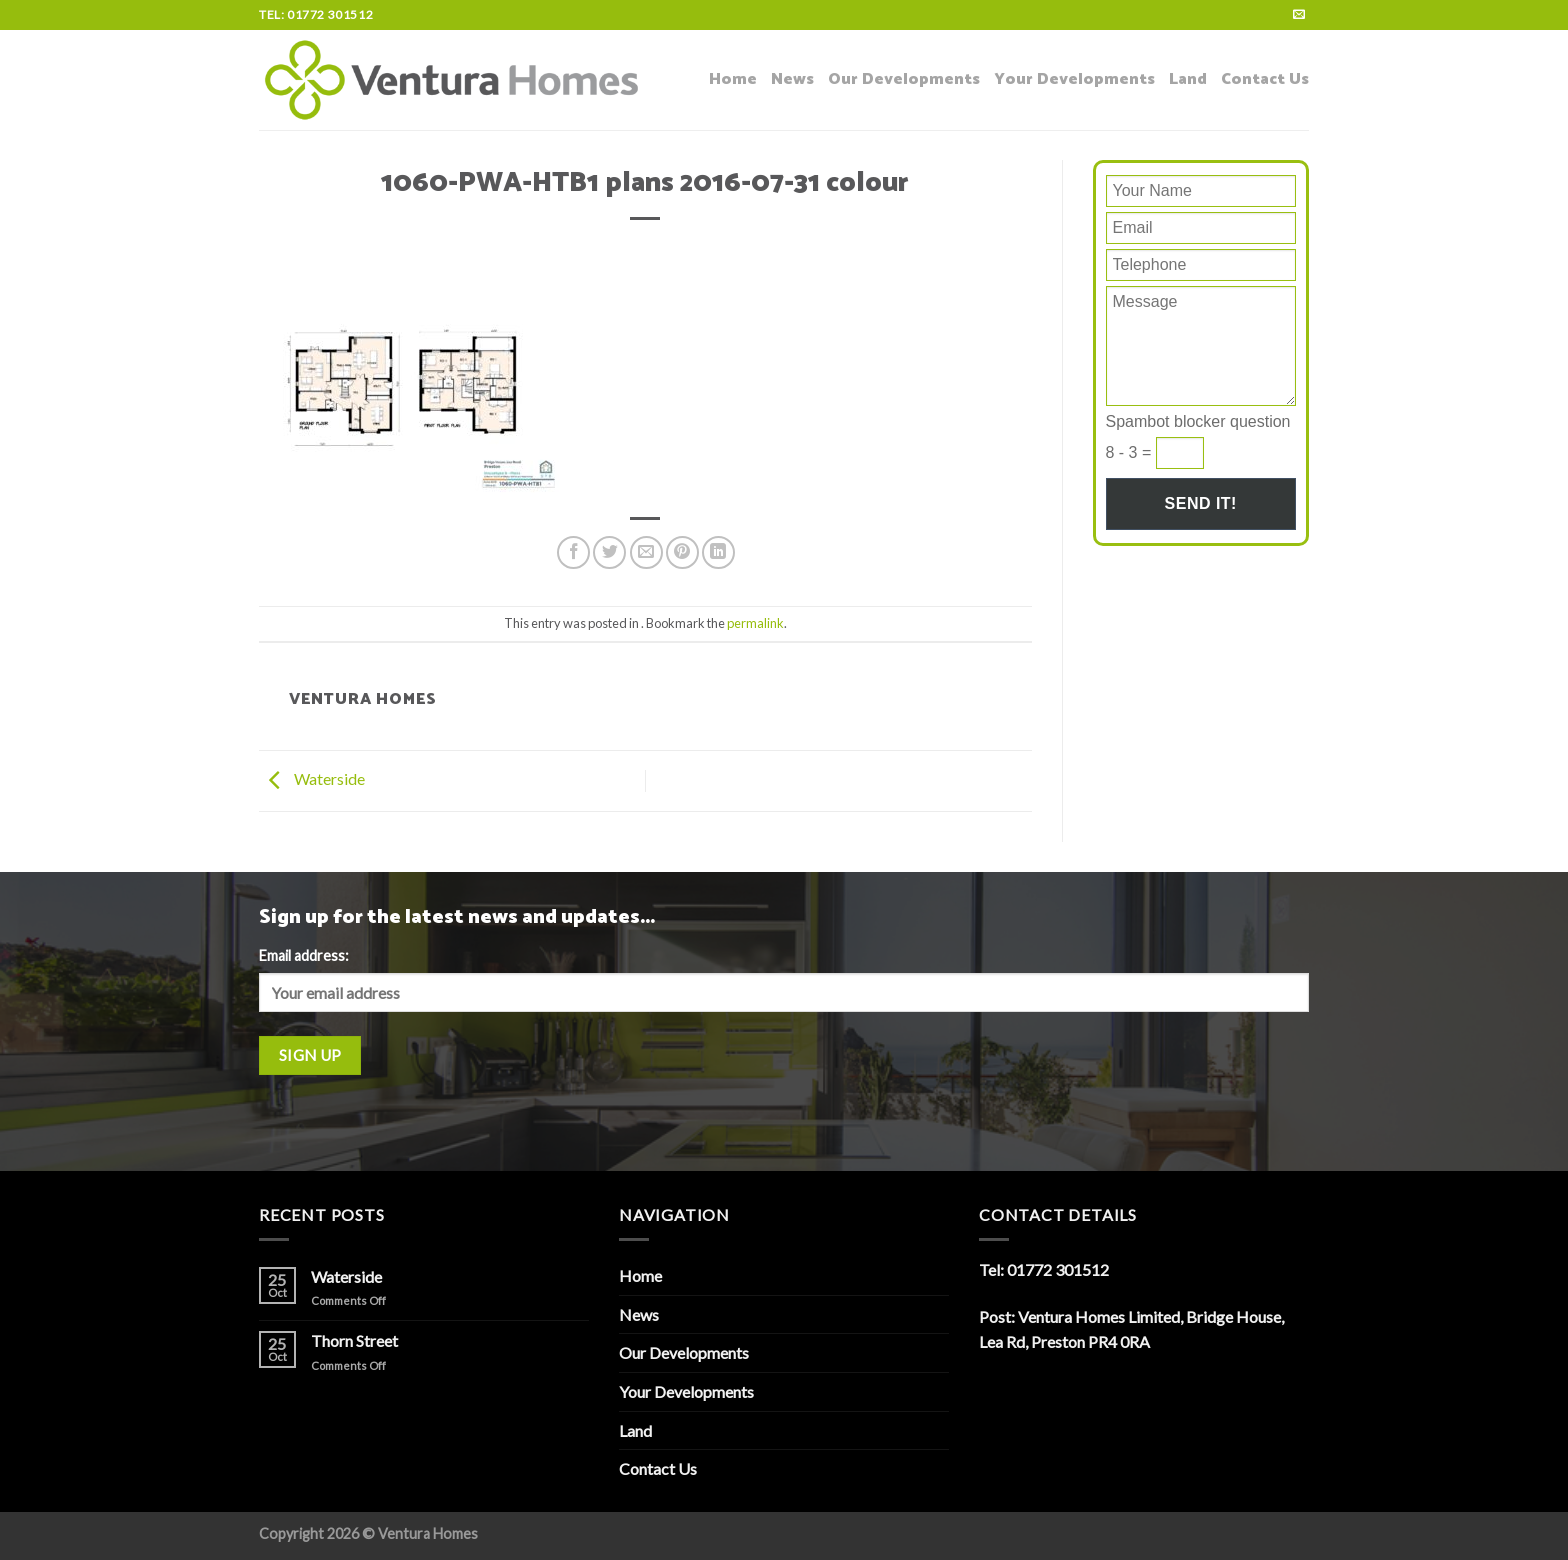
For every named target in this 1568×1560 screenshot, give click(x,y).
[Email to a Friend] (646, 552)
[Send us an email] (1299, 15)
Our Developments (904, 79)
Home (733, 79)
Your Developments (1074, 79)
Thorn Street (354, 1340)
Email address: (304, 955)
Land (1188, 79)
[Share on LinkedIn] (718, 552)
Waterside (312, 778)
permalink (755, 623)
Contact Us (1265, 79)
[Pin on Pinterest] (682, 552)
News (792, 79)
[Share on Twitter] (609, 552)
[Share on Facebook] (573, 552)
